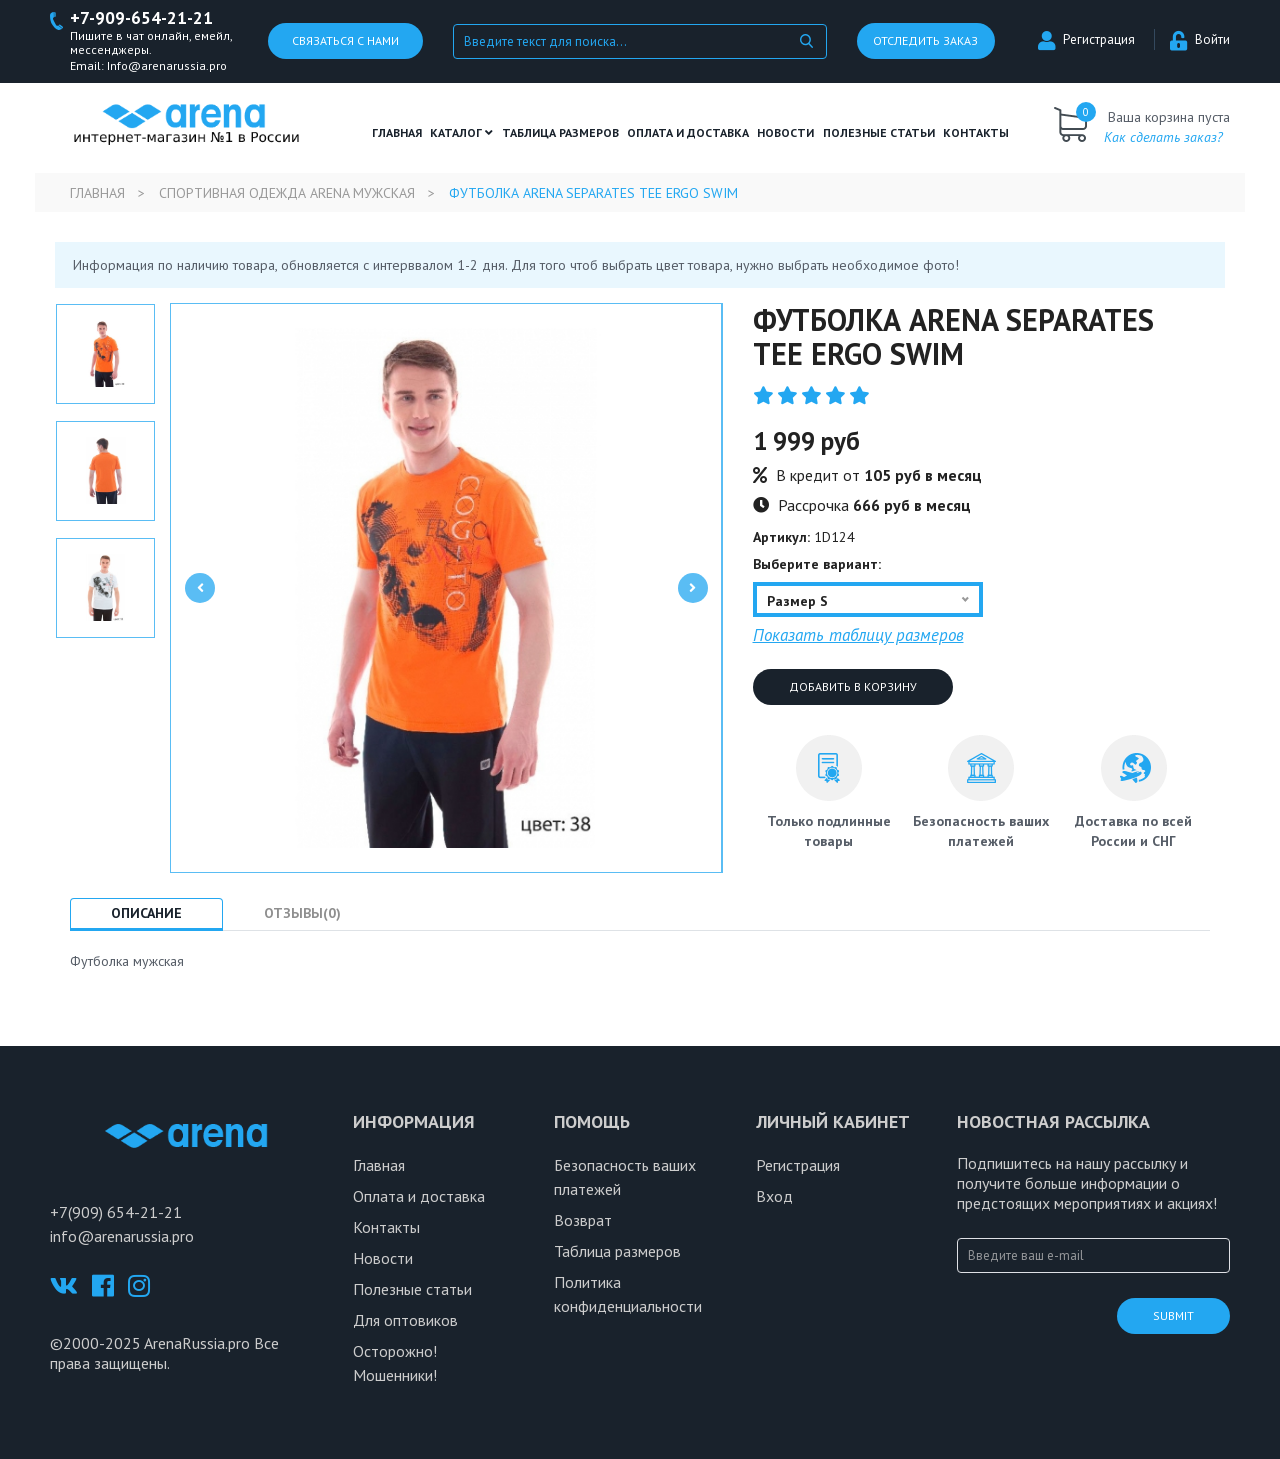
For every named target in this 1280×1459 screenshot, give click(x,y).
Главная (397, 132)
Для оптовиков (405, 1320)
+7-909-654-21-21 (141, 18)
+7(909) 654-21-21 (116, 1212)
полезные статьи (879, 132)
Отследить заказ (925, 41)
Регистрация (1086, 40)
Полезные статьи (412, 1289)
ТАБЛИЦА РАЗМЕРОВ (560, 132)
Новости (785, 132)
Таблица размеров (617, 1251)
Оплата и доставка (688, 132)
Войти (1200, 40)
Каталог (461, 132)
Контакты (976, 132)
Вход (774, 1196)
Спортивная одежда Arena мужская (287, 193)
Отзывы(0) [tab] (302, 913)
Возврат (583, 1220)
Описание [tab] (146, 913)
